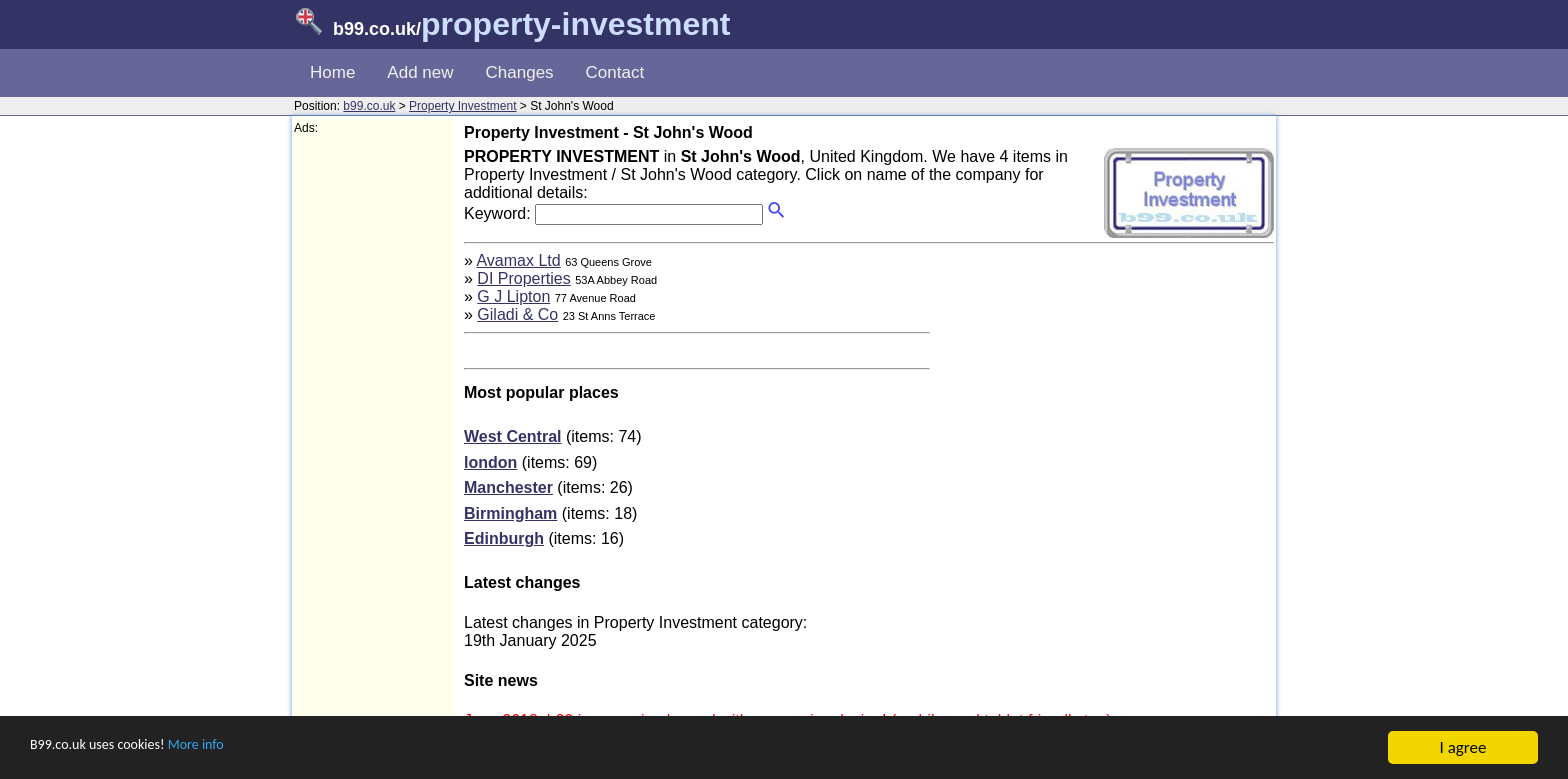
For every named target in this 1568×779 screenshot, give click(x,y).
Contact (615, 72)
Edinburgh (504, 538)
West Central (513, 436)
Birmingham (510, 513)
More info (231, 748)
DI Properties (523, 278)
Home (332, 72)
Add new (420, 72)
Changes (520, 72)
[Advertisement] (374, 436)
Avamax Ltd (518, 260)
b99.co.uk (369, 106)
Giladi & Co (517, 314)
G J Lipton (513, 296)
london (490, 462)
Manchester (508, 487)
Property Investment (462, 106)
